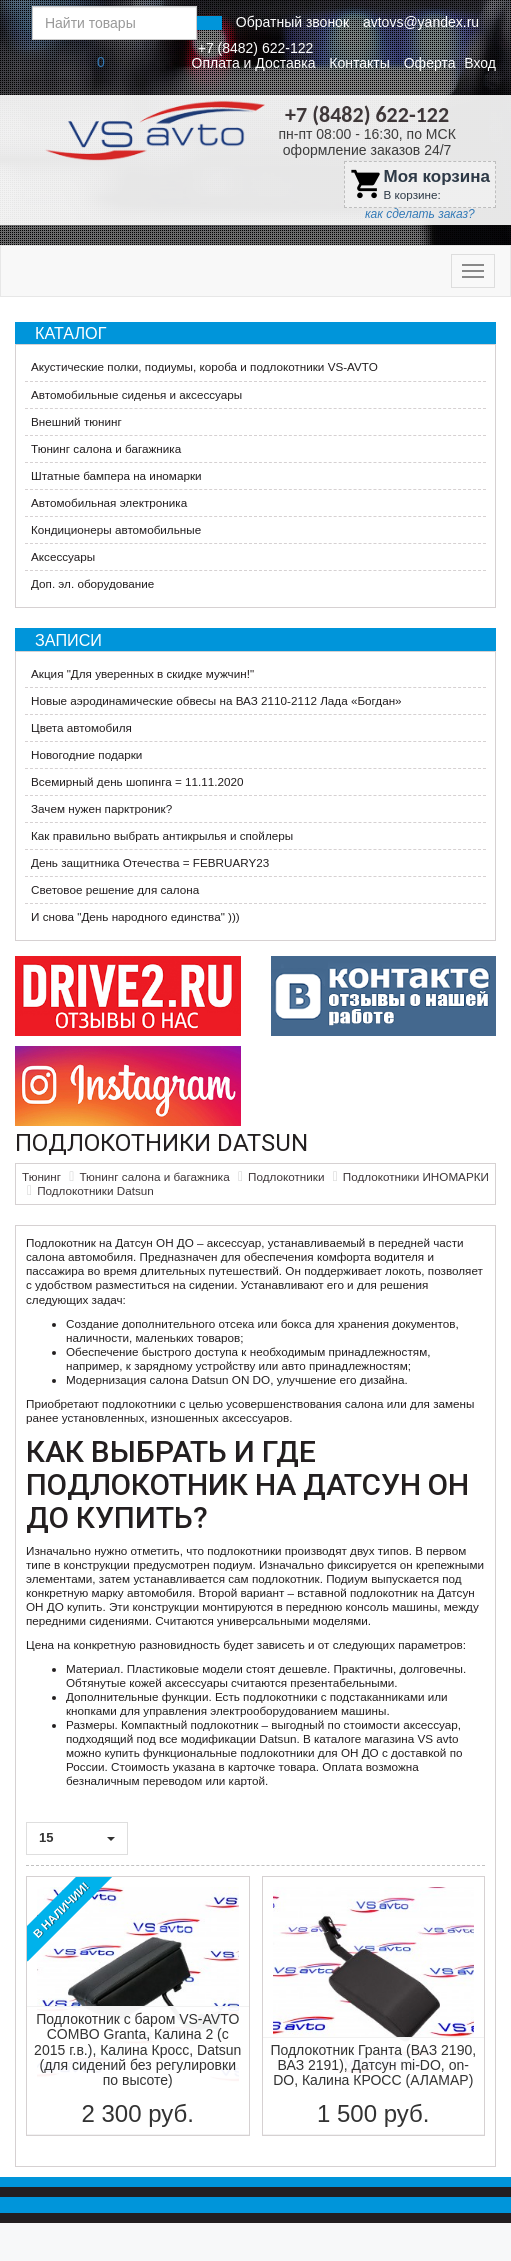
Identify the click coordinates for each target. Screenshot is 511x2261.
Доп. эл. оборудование (92, 583)
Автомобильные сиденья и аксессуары (136, 394)
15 (77, 1837)
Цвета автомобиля (81, 727)
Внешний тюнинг (76, 421)
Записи (68, 640)
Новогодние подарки (86, 754)
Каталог (70, 333)
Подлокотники (286, 1176)
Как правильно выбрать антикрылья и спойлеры (162, 835)
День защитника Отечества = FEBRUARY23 (150, 862)
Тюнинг (41, 1176)
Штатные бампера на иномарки (116, 475)
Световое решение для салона (115, 889)
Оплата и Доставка (254, 63)
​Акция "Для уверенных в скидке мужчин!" (142, 673)
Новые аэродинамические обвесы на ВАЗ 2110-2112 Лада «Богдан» (216, 700)
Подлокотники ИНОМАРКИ (416, 1176)
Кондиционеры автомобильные (116, 529)
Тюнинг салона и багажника (106, 448)
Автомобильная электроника (109, 502)
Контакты (359, 63)
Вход (480, 63)
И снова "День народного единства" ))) (135, 916)
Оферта (430, 63)
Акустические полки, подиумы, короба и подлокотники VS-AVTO (204, 366)
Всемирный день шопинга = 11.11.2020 (137, 781)
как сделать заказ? (420, 214)
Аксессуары (63, 556)
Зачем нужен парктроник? (101, 808)
